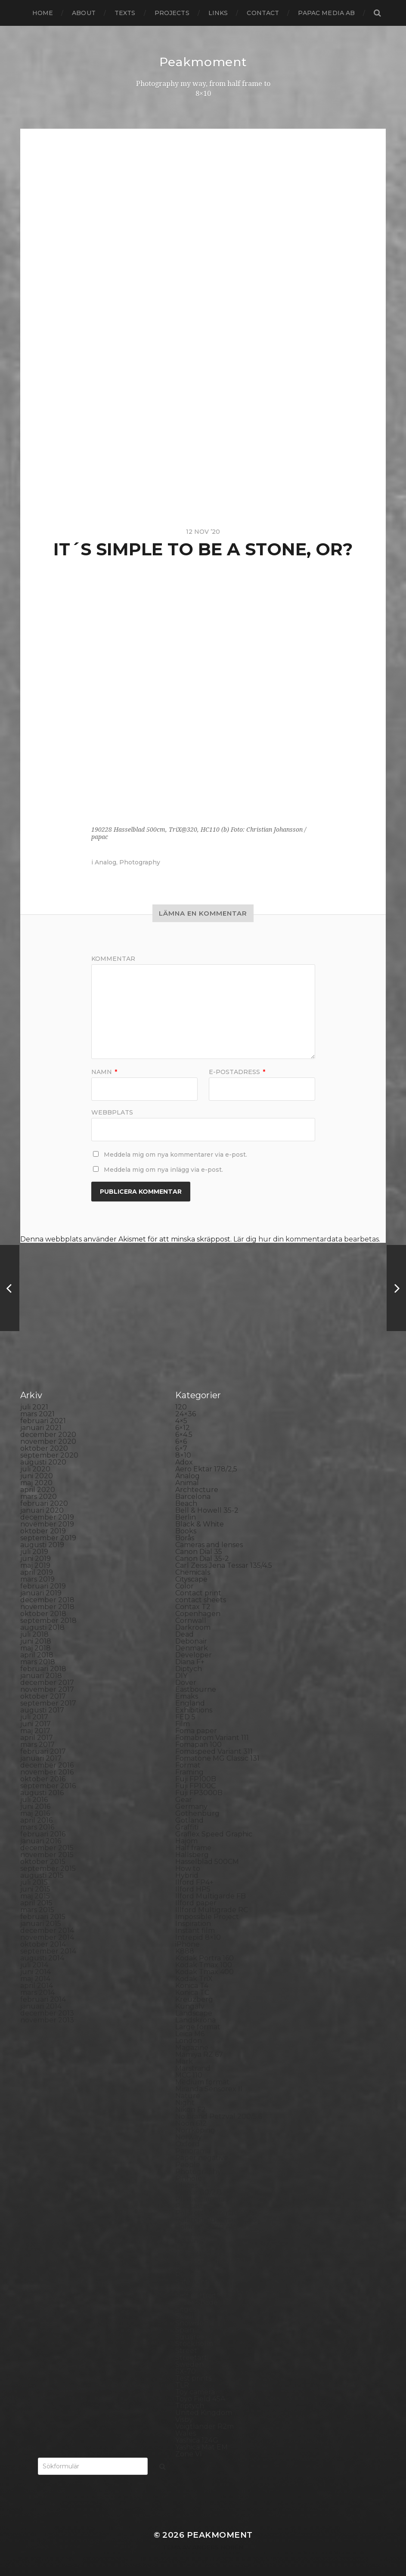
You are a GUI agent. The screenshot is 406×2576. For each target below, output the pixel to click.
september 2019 (48, 1538)
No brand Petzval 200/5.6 (218, 2116)
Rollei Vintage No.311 (210, 2261)
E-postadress (237, 1072)
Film (182, 1724)
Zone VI (188, 2454)
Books (185, 1531)
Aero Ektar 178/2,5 (206, 1469)
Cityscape (191, 1579)
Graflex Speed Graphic (213, 1834)
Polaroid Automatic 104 (215, 2213)
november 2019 (47, 1524)
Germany (191, 1806)
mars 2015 (37, 1910)
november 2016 (47, 1772)
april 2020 (37, 1490)
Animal (187, 1483)
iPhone (187, 1944)
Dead (184, 1634)
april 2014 (36, 1986)
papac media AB (326, 13)
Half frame (193, 1848)
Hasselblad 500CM (207, 1862)
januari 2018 (41, 1676)
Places (186, 2185)
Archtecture (196, 1490)
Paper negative (201, 2158)
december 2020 (48, 1434)
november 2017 (47, 1689)
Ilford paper (196, 1903)
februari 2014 (43, 1999)
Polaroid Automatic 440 (216, 2220)
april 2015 (36, 1903)
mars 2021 (37, 1414)
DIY (181, 1676)
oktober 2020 (44, 1448)
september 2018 (48, 1620)
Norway (188, 2137)
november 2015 (47, 1855)
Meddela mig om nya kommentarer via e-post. (175, 1154)
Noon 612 (191, 2123)
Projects (172, 13)
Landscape (193, 2013)
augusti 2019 (42, 1545)
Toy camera (195, 2392)
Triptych (189, 2406)
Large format (197, 2027)
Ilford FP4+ (194, 1882)
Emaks (186, 1696)
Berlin (185, 1517)
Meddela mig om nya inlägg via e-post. (163, 1169)
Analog (105, 862)
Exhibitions (193, 1710)
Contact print (198, 1593)
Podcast (189, 2206)
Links (218, 13)
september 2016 (48, 1786)
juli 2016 (34, 1800)
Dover (185, 1682)
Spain (184, 2330)
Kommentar (113, 959)
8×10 (183, 1455)
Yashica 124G (196, 2440)
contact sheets (200, 1600)
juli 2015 (34, 1882)
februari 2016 (42, 1834)
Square (188, 2337)
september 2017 (48, 1703)
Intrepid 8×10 (198, 1937)
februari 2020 (44, 1503)
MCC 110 (188, 2075)
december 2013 (47, 2013)
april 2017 (36, 1738)
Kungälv (190, 2006)
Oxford (187, 2144)
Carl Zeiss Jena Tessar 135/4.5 (223, 1565)
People (187, 2165)
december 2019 (47, 1517)
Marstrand (193, 2068)
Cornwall (190, 1620)
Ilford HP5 (193, 1889)
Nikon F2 (190, 2109)
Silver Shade (196, 2302)
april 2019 (36, 1572)
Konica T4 (191, 1986)
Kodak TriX (194, 1979)
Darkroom (193, 1627)
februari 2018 (43, 1669)
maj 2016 (35, 1813)
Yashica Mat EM (201, 2447)
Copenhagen (197, 1614)
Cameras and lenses (209, 1545)
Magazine (191, 2047)
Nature (187, 2096)
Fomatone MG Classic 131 (217, 1758)
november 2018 (47, 1607)
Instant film (195, 1930)
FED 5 (185, 1717)
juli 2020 (35, 1469)
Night (185, 2103)
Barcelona (193, 1496)
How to (187, 1868)
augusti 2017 (42, 1710)
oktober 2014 (43, 1944)
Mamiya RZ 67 (199, 2054)
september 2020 (49, 1455)
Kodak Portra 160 (204, 1958)
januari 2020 (42, 1510)
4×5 (181, 1421)
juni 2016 (35, 1806)
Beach (186, 1503)
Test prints (193, 2378)
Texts (125, 13)
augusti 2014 (42, 1958)
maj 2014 (35, 1979)
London (188, 2041)
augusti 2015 (42, 1875)
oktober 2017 (43, 1696)
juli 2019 (34, 1552)
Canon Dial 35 (198, 1552)
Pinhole (188, 2178)
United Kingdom (203, 2413)
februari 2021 (43, 1421)
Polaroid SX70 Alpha (210, 2227)
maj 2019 (35, 1565)
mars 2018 (37, 1662)
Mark (184, 2061)
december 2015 (47, 1848)
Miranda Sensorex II (208, 2089)
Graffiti (186, 1827)
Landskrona (195, 2020)
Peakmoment (203, 62)
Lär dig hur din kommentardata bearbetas (306, 1239)
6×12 (182, 1428)
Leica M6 (190, 2034)
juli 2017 (34, 1717)
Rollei (185, 2247)
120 (181, 1407)
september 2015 (48, 1868)
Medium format (202, 2082)
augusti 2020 (43, 1462)
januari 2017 (41, 1758)
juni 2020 (36, 1476)
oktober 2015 (42, 1862)
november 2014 (47, 1937)
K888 (184, 1951)
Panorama (193, 2151)
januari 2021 (41, 1428)
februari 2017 (43, 1751)
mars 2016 (37, 1827)
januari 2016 (40, 1841)
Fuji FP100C (195, 1786)
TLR (182, 2385)
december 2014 (47, 1930)
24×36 (185, 1414)
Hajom (186, 1841)
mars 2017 (37, 1744)
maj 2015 (35, 1896)
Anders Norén (217, 2547)
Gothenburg (197, 1813)
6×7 (181, 1448)
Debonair (191, 1641)
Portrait (188, 2233)
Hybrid (186, 1875)
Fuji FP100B (195, 1779)
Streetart (191, 2357)
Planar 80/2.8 (198, 2192)
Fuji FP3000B (199, 1793)
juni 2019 (35, 1558)
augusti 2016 (42, 1793)
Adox (184, 1462)
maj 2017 (35, 1731)
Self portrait (195, 2295)
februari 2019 (43, 1586)
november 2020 (48, 1441)
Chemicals (192, 1572)
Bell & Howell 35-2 (207, 1510)
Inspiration (193, 1924)
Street (186, 2351)
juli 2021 (34, 1407)
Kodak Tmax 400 (204, 1972)
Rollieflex (191, 2268)
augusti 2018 (42, 1627)
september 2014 (48, 1951)
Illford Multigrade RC (211, 1910)
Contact (263, 13)
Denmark (191, 1648)
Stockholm (194, 2344)
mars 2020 (38, 1496)
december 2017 (47, 1682)
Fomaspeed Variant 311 (214, 1751)
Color (184, 1586)
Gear (183, 1800)
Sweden (189, 2364)
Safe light (191, 2282)
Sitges (185, 2309)
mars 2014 (37, 1992)
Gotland (189, 1820)
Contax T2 (193, 1607)
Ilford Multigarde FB (210, 1896)
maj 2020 (36, 1483)
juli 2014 (34, 1965)
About (84, 13)
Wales (185, 2433)
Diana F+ (190, 1662)
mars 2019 (37, 1579)
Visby (184, 2419)
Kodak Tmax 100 (203, 1965)
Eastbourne (195, 1689)
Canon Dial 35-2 (202, 1558)
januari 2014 (41, 2006)
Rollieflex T (194, 2275)
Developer (193, 1655)
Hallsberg (192, 1855)
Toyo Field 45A (200, 2399)
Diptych (188, 1669)
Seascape (191, 2289)
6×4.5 (183, 1434)
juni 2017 (35, 1724)
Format (188, 1765)
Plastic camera (200, 2199)
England (190, 1703)
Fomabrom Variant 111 (212, 1738)
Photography (139, 862)
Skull (184, 2316)
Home (42, 13)
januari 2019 (41, 1593)
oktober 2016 (42, 1779)
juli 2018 (34, 1634)
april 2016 (36, 1820)
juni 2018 (35, 1641)
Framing (189, 1772)
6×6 (181, 1441)
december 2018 (47, 1600)
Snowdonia (194, 2323)
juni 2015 (35, 1889)
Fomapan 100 (198, 1744)
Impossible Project (207, 1917)
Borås (184, 1538)
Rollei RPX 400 (201, 2254)
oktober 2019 (43, 1531)
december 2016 (47, 1765)
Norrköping (195, 2130)
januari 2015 (40, 1924)
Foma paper (196, 1731)
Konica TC (192, 1992)
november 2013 (47, 2020)
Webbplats (112, 1111)
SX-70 (185, 2371)
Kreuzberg (194, 1999)
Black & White (199, 1524)
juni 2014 (35, 1972)
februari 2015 (42, 1917)
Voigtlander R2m (204, 2426)
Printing (189, 2240)
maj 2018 (35, 1648)
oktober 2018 (43, 1614)
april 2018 (36, 1655)
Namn (104, 1072)
